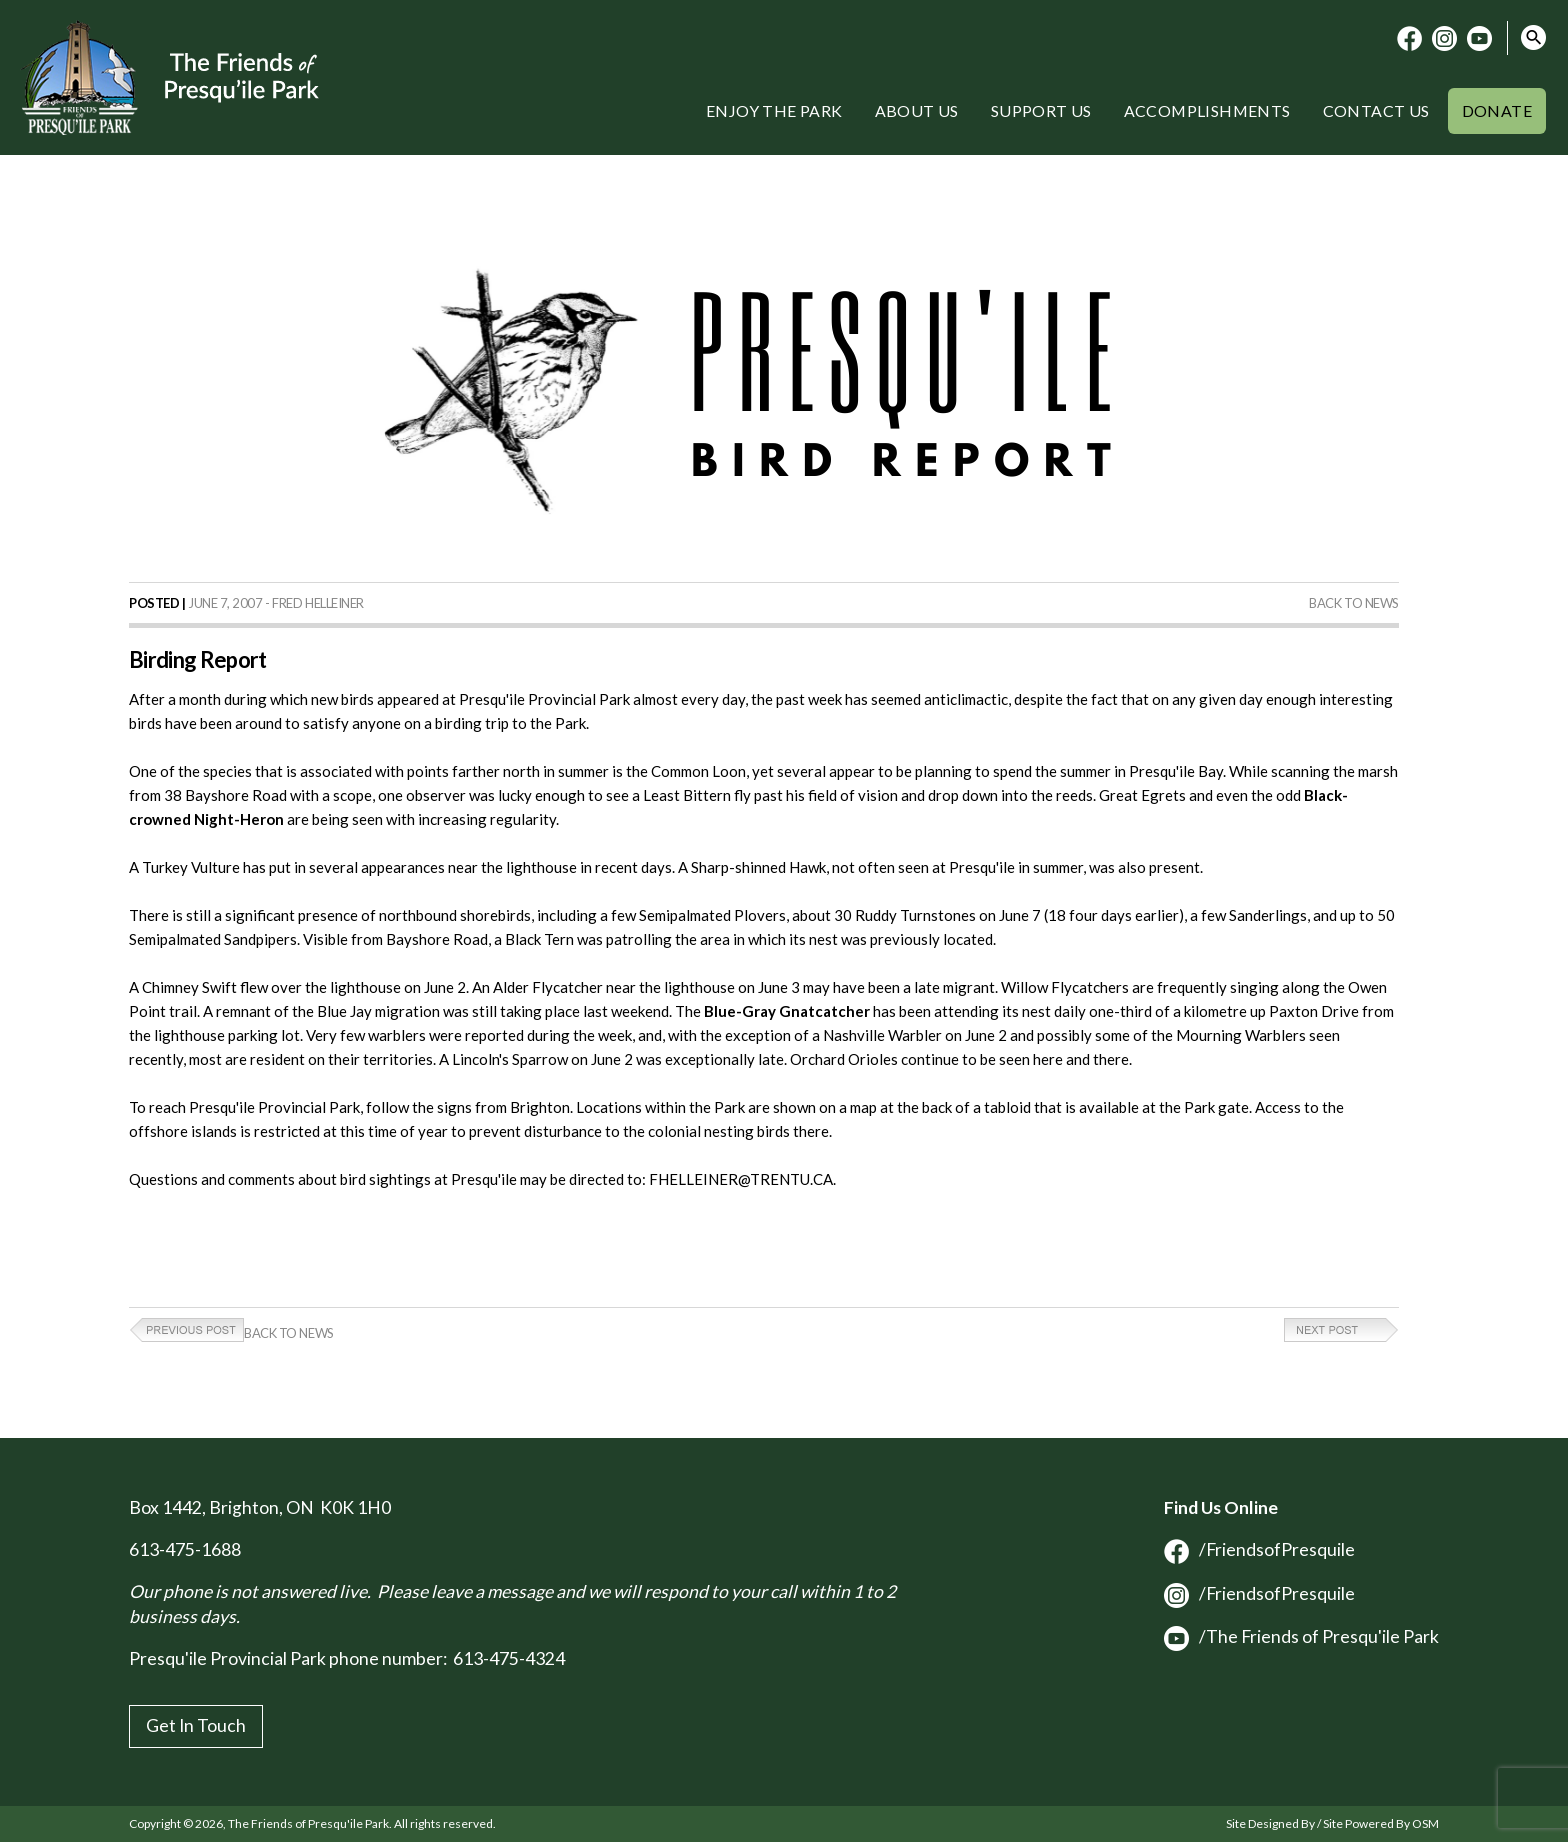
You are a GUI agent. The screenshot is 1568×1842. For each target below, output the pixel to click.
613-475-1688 (185, 1549)
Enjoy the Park (774, 110)
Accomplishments (1207, 110)
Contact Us (1376, 110)
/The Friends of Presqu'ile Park (1301, 1636)
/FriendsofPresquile (1259, 1549)
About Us (917, 110)
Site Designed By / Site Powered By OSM (1332, 1823)
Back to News (1354, 603)
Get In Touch (196, 1725)
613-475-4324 (509, 1658)
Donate (1497, 110)
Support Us (1041, 110)
